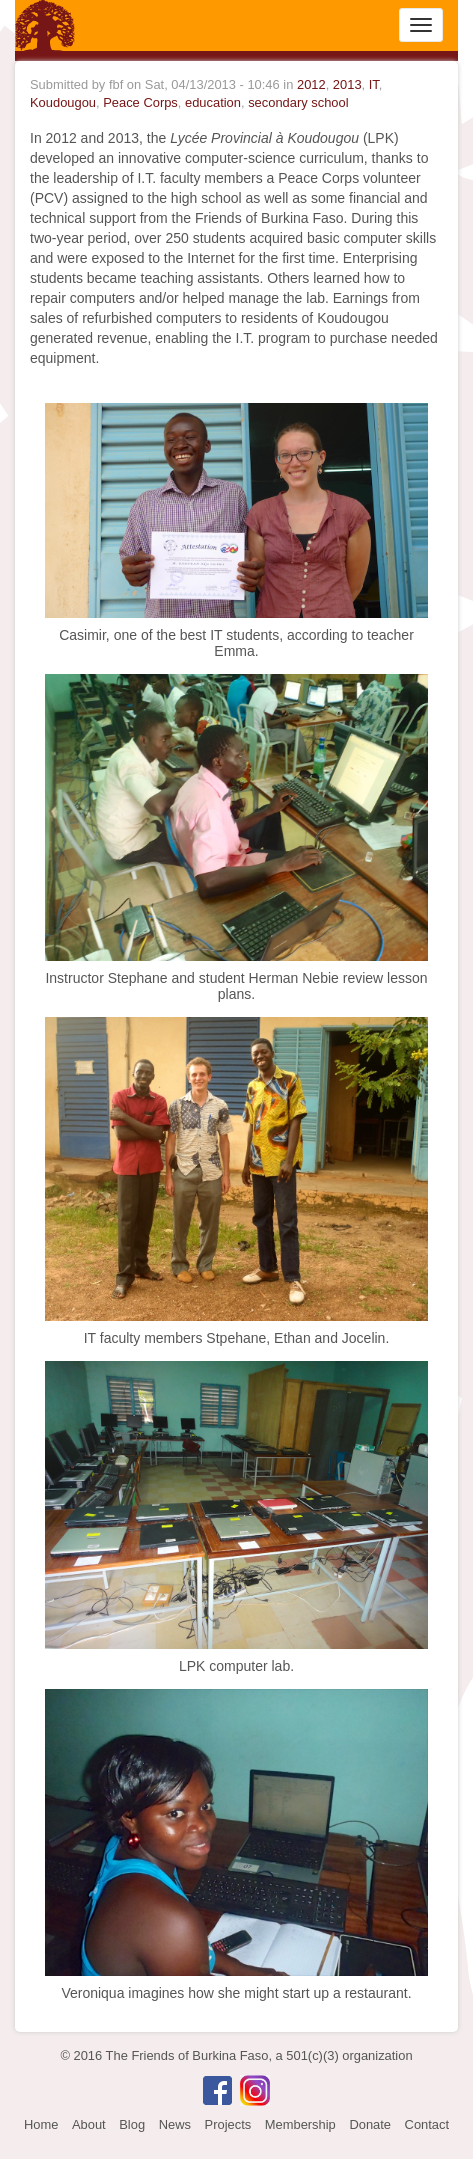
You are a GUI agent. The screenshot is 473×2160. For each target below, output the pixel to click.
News (175, 2124)
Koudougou (63, 102)
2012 (311, 84)
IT (374, 84)
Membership (300, 2124)
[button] (236, 509)
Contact (427, 2124)
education (213, 102)
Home (41, 2124)
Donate (370, 2124)
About (89, 2124)
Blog (132, 2124)
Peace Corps (140, 102)
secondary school (298, 102)
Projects (228, 2124)
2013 (347, 84)
